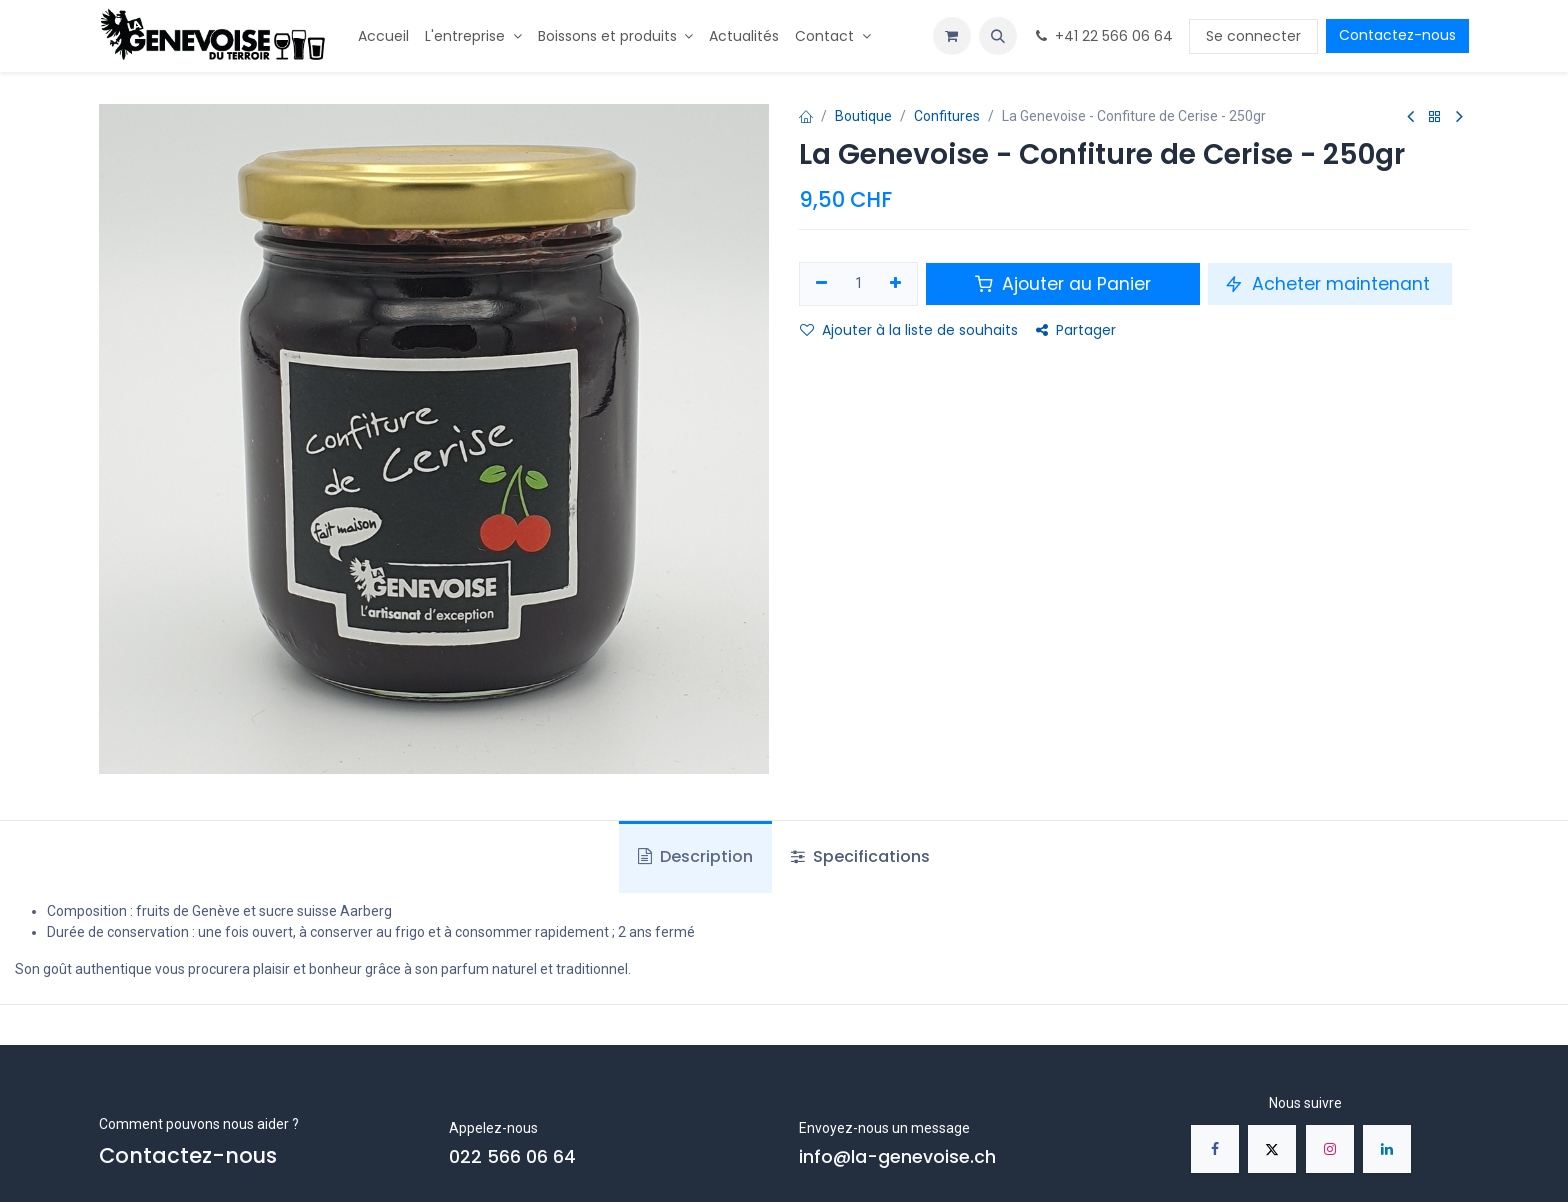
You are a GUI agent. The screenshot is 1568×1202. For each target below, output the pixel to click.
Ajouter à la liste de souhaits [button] (909, 330)
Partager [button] (1076, 330)
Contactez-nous (1397, 35)
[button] (998, 36)
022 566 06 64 (512, 1157)
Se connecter (1253, 36)
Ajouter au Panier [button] (1063, 284)
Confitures (947, 116)
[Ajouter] (896, 284)
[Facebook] (1215, 1149)
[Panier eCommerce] (952, 36)
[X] (1272, 1149)
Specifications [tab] (860, 856)
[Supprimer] (821, 284)
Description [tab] (695, 856)
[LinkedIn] (1387, 1149)
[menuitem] (383, 36)
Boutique (863, 116)
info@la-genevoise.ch (897, 1157)
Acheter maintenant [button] (1330, 284)
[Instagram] (1330, 1149)
